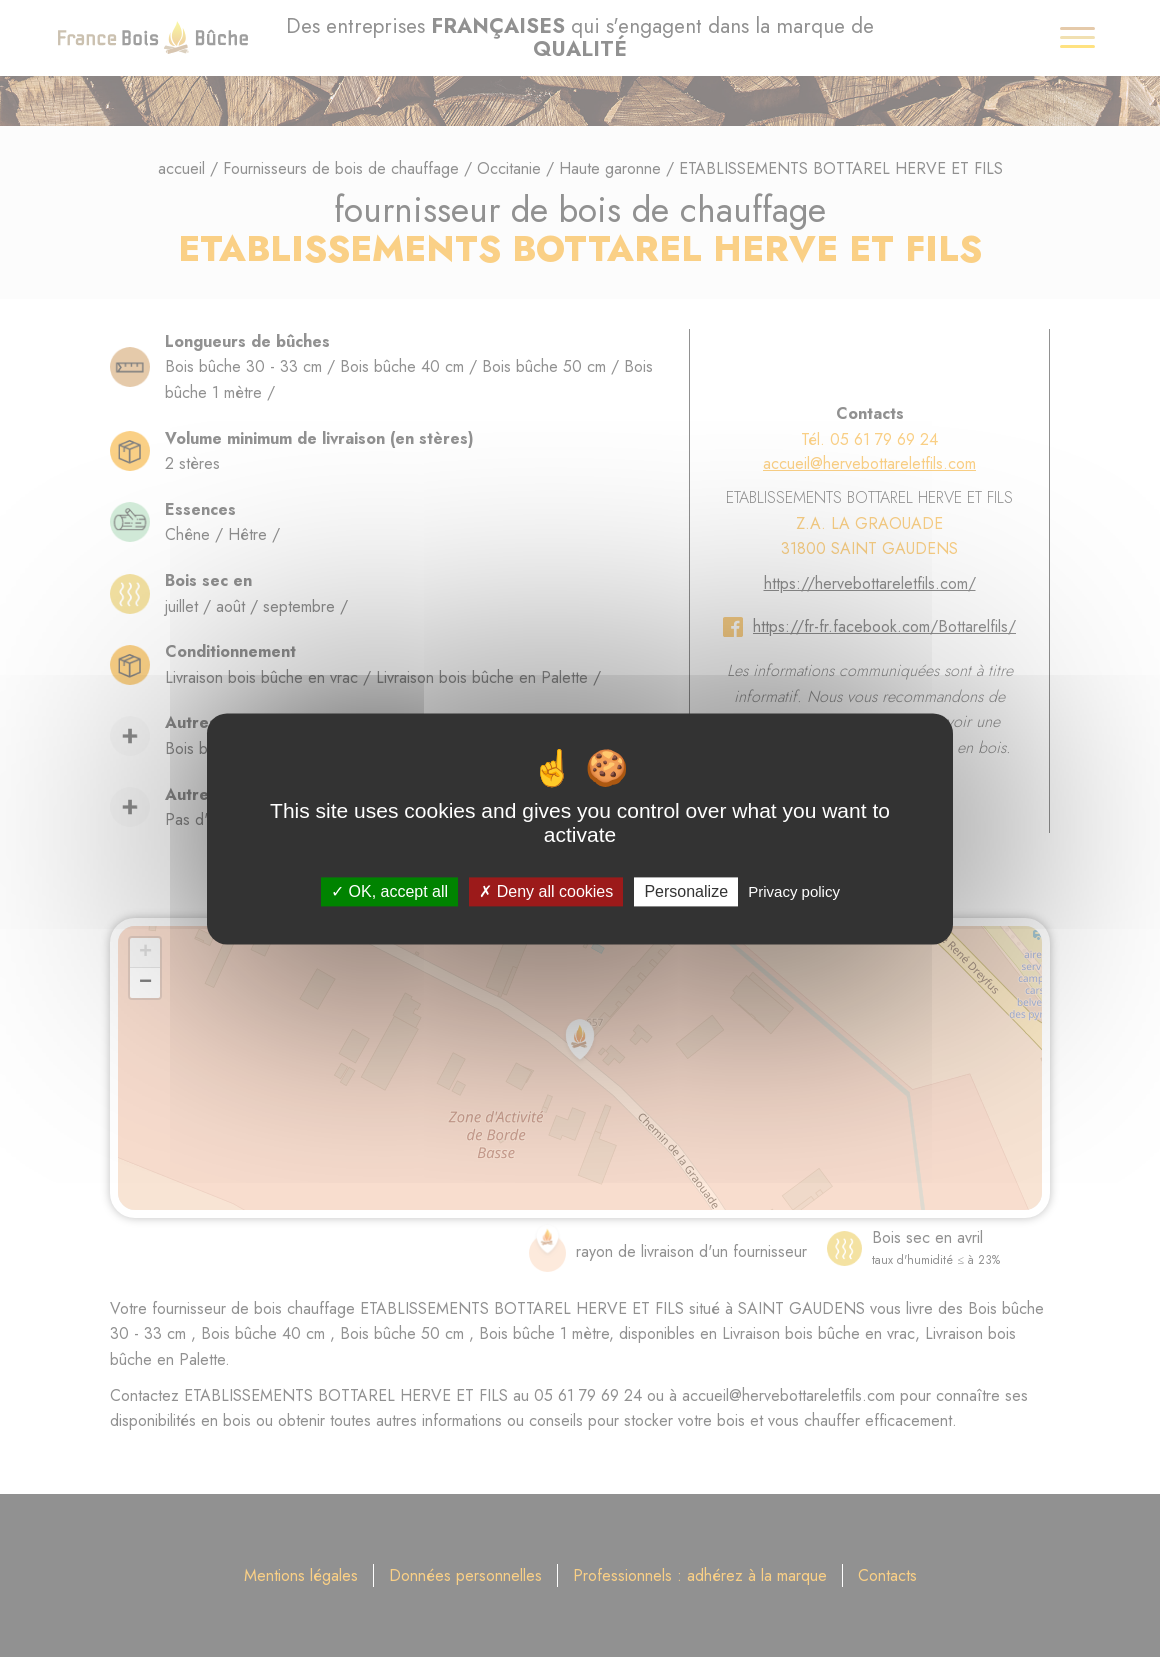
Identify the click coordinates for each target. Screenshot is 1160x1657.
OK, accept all (389, 891)
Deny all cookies (546, 891)
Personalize (686, 891)
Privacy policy (794, 891)
